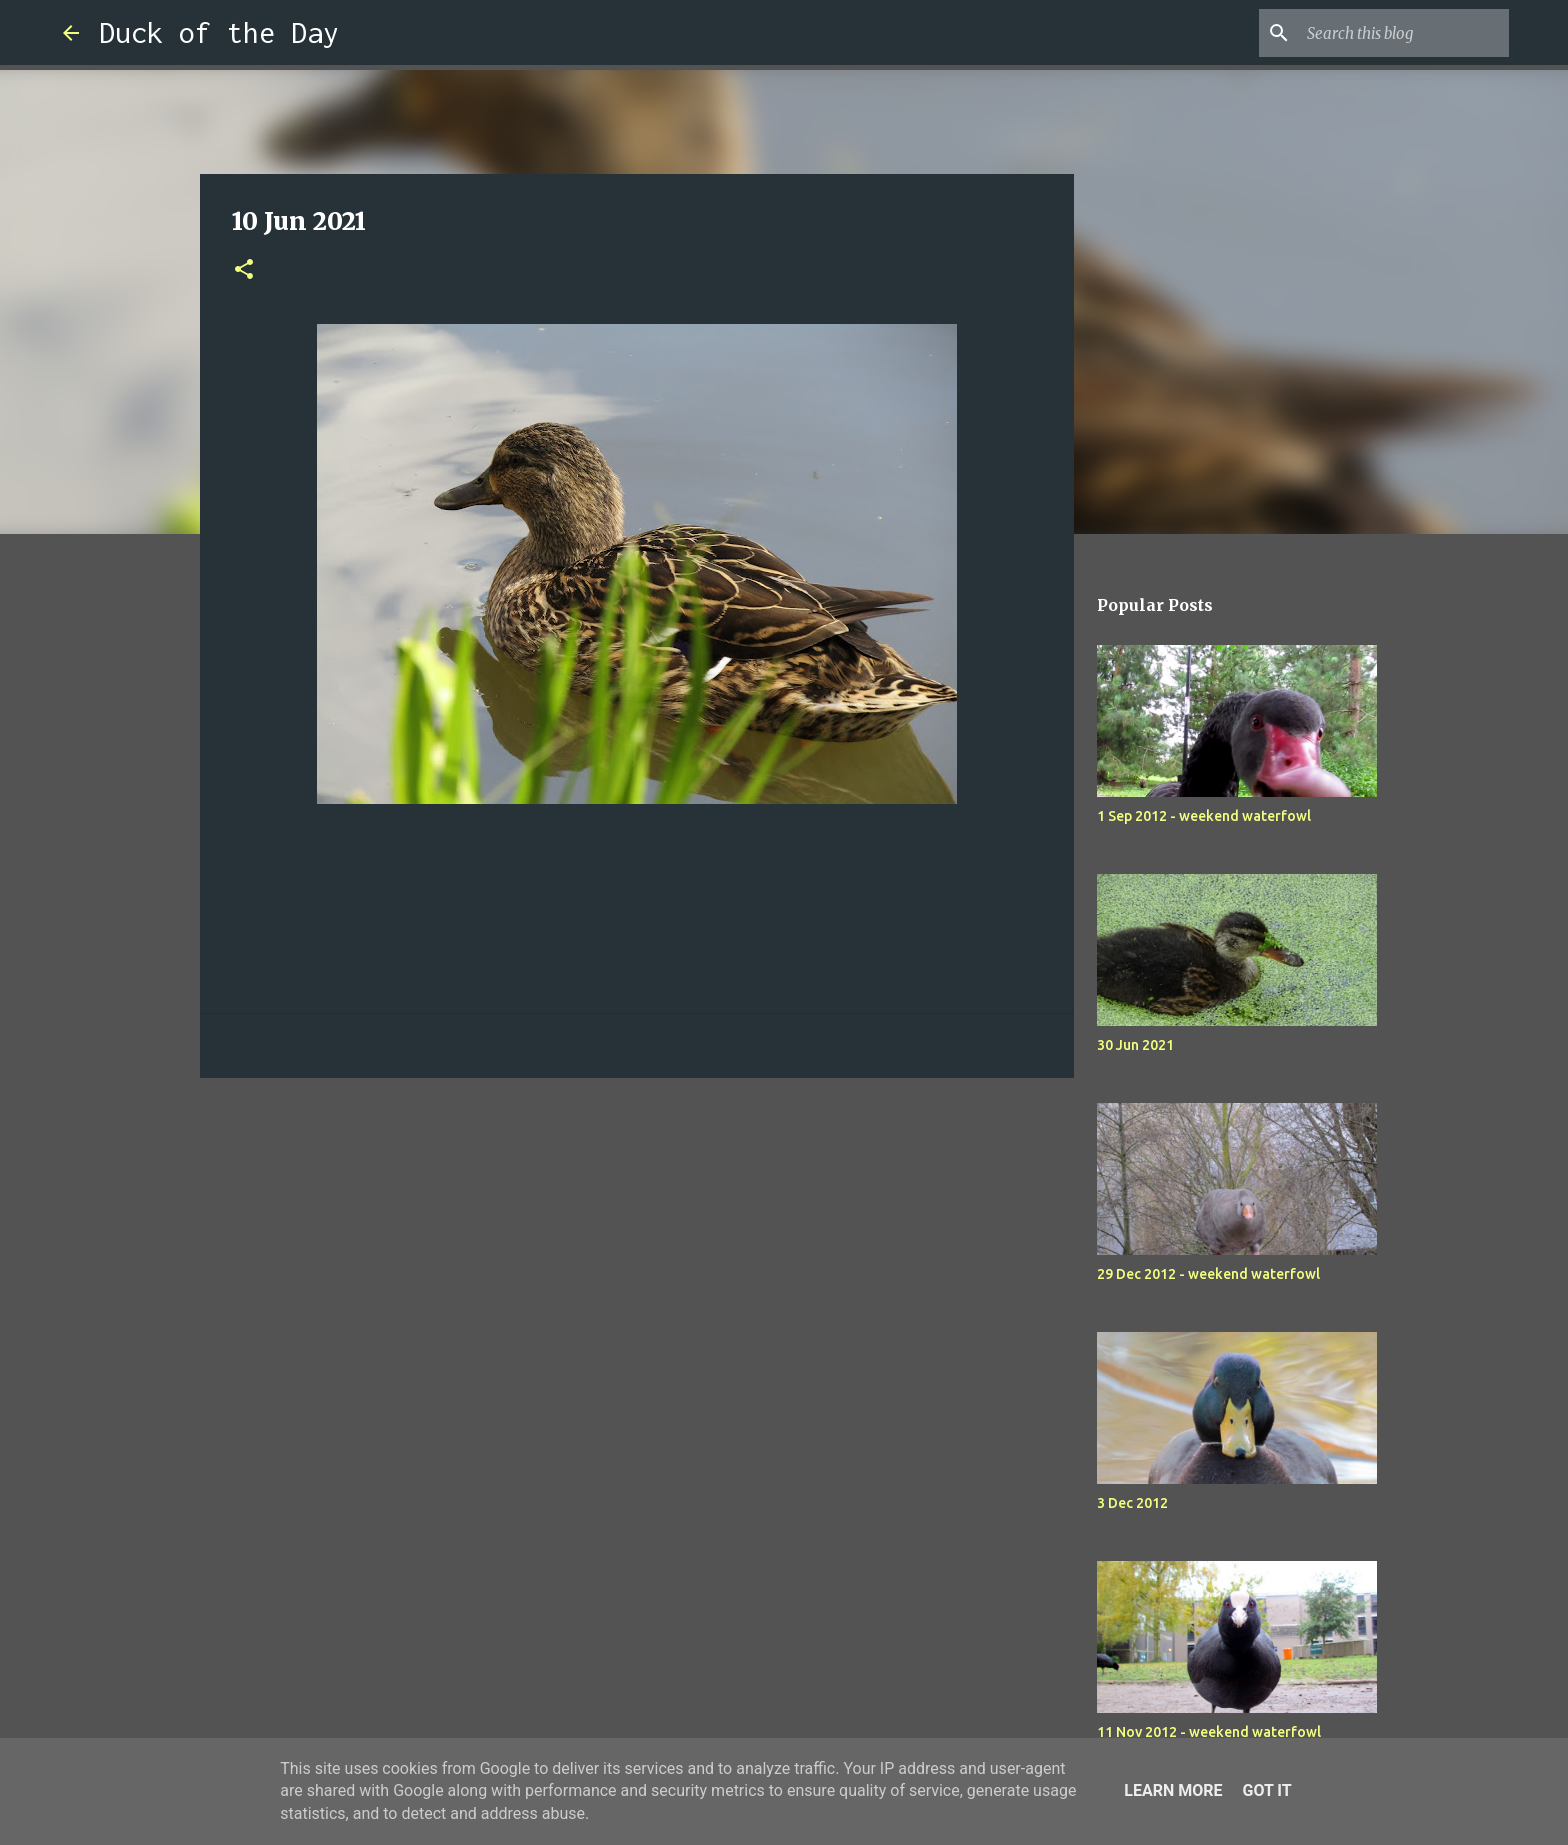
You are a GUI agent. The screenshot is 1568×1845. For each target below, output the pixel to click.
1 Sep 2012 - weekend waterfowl (1204, 816)
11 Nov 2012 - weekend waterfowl (1209, 1732)
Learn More (1173, 1790)
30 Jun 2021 (1135, 1045)
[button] (244, 270)
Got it (1266, 1790)
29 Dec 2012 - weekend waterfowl (1208, 1274)
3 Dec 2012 (1132, 1503)
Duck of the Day (219, 32)
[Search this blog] (1404, 33)
